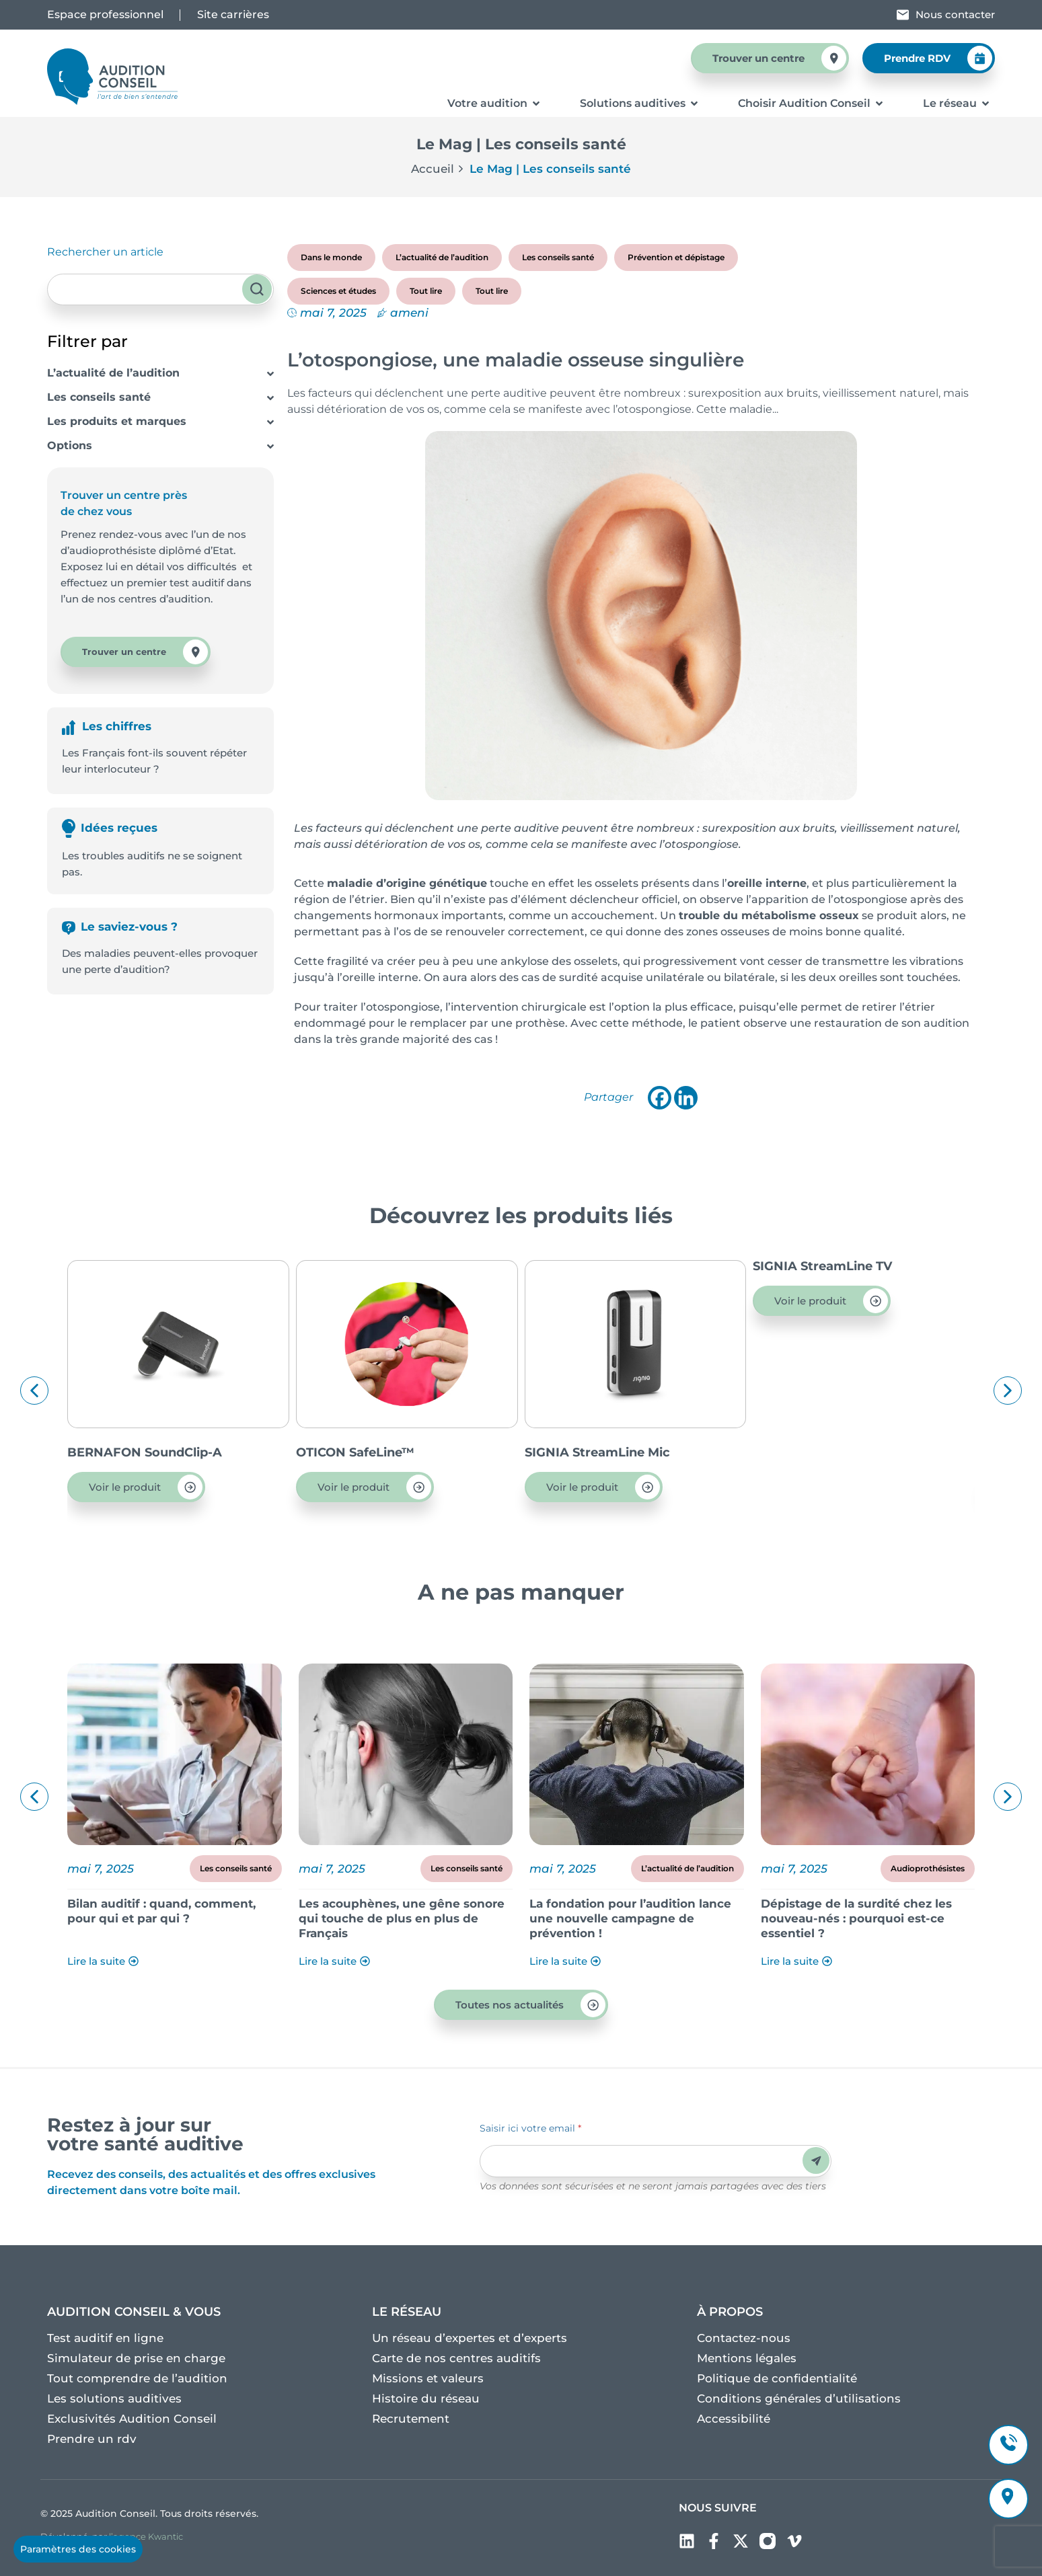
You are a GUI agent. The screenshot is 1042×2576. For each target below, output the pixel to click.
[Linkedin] (686, 1097)
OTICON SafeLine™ (584, 1452)
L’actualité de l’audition (113, 372)
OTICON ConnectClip (132, 1452)
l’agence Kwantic (146, 2536)
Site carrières (233, 14)
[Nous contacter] (903, 15)
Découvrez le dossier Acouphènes (169, 1903)
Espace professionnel (105, 14)
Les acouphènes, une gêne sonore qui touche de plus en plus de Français (632, 1918)
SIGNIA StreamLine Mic (825, 1452)
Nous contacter (955, 14)
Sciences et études (338, 291)
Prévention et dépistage (676, 257)
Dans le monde (331, 257)
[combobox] (160, 289)
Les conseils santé (99, 397)
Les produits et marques (116, 421)
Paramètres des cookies (78, 2549)
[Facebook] (659, 1097)
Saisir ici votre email (530, 2128)
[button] (34, 1390)
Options (69, 445)
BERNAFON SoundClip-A (373, 1452)
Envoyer (816, 2161)
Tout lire (426, 291)
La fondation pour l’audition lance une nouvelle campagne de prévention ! (862, 1918)
